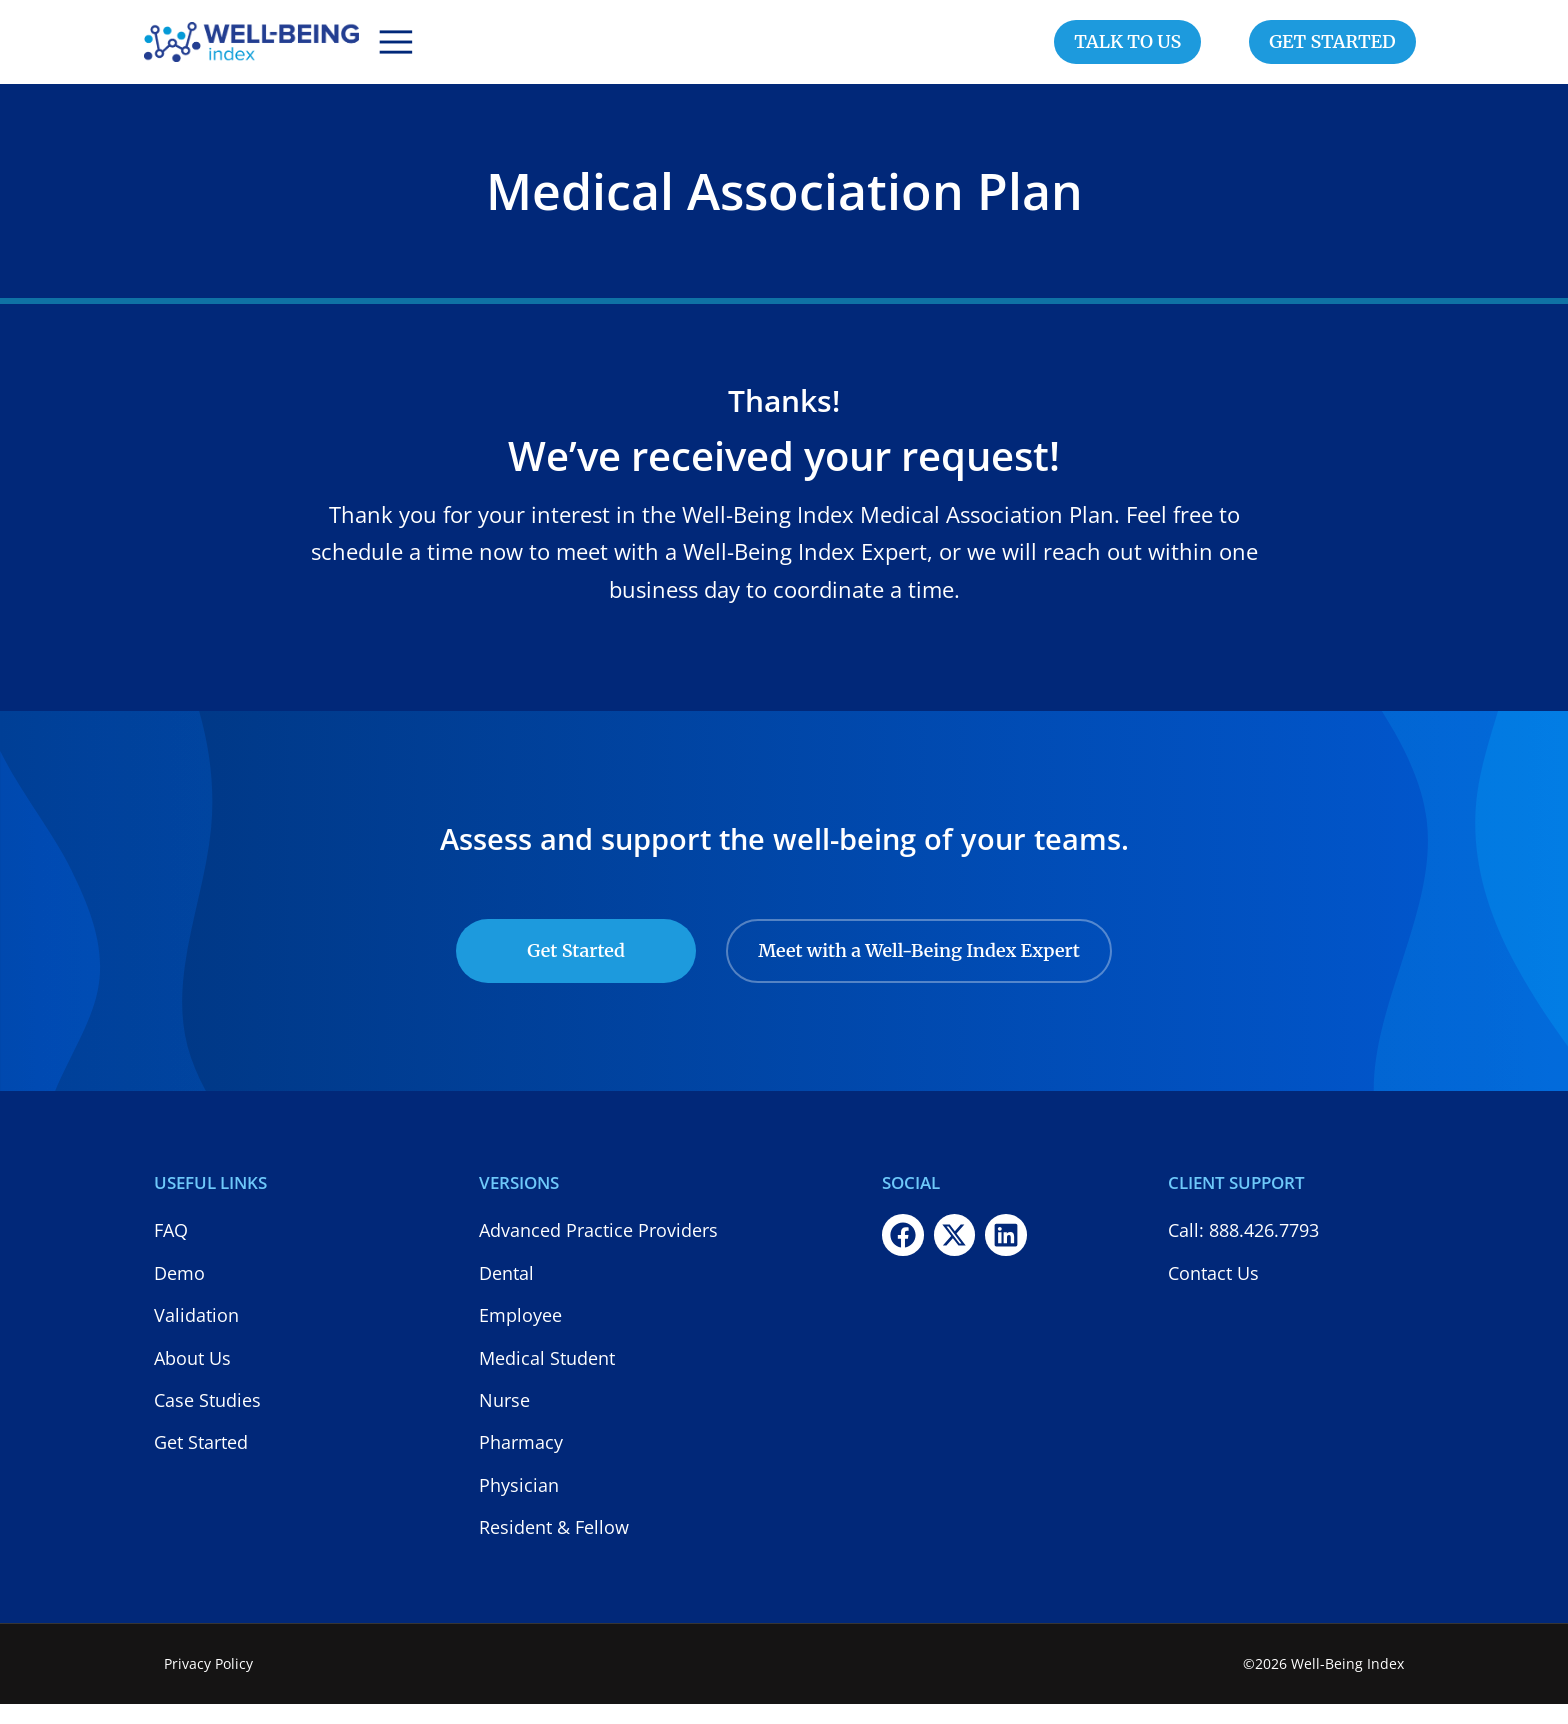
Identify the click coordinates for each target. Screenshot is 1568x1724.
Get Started (576, 970)
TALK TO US (1127, 51)
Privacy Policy (208, 1683)
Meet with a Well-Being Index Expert (919, 970)
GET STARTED (1332, 51)
